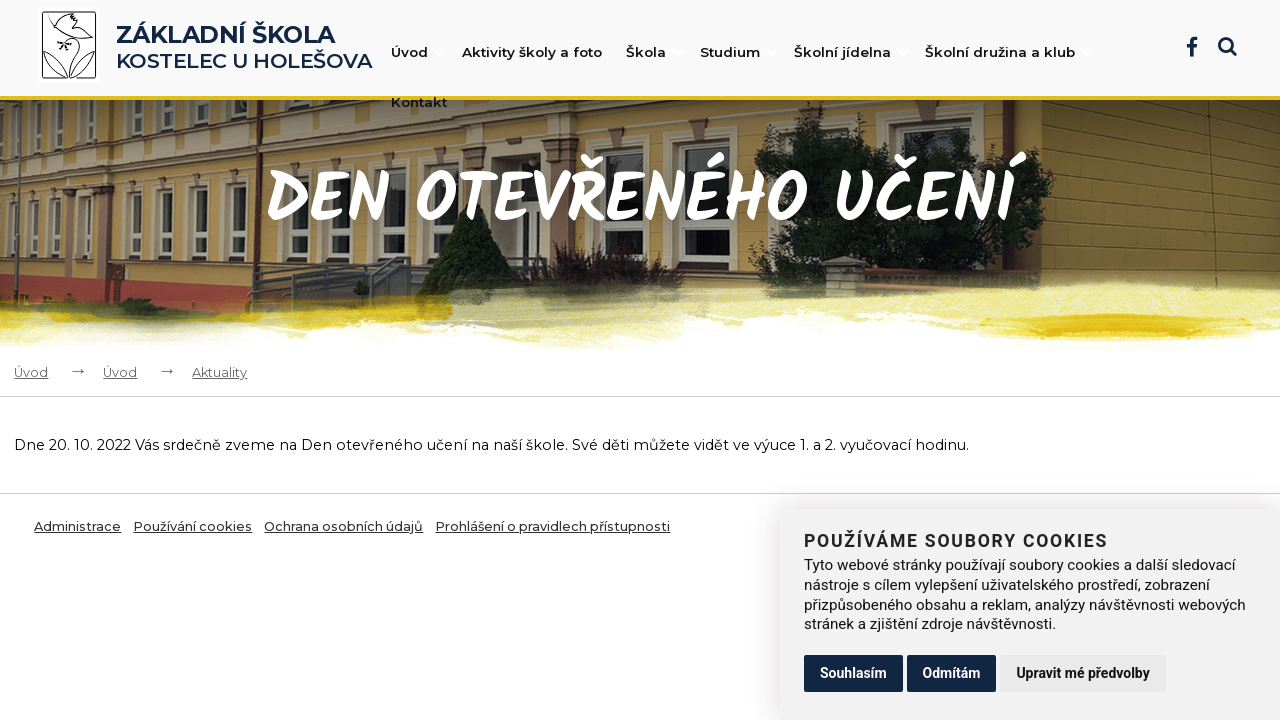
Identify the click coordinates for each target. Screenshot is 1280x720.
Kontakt (419, 102)
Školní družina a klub (1010, 52)
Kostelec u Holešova (244, 48)
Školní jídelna (852, 52)
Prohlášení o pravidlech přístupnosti (552, 526)
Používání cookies (192, 526)
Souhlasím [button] (853, 673)
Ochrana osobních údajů (343, 526)
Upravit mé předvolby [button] (1082, 673)
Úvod (419, 52)
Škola (656, 52)
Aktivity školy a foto (532, 52)
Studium (740, 52)
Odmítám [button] (952, 673)
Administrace (77, 526)
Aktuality (219, 372)
